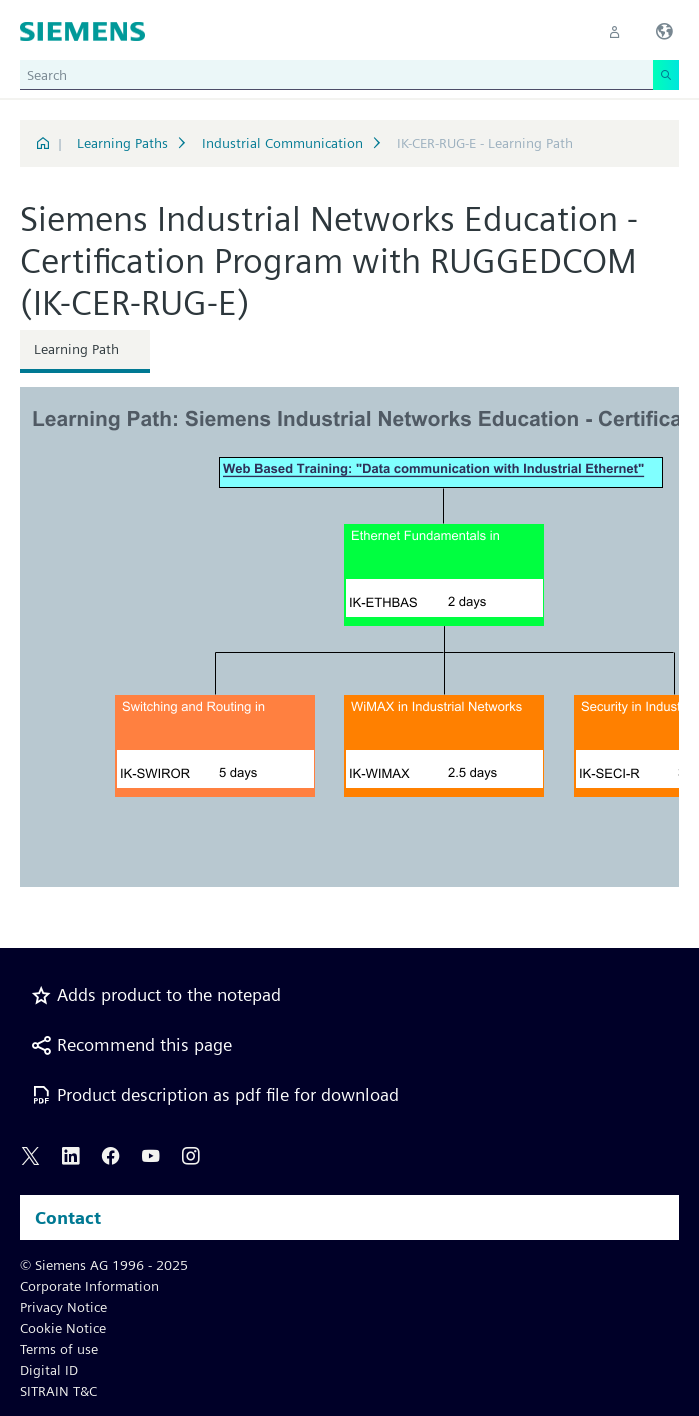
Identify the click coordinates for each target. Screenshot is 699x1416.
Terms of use (59, 1349)
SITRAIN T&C (58, 1391)
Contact (68, 1217)
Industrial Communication (282, 143)
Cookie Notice (63, 1328)
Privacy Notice (63, 1307)
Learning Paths (122, 143)
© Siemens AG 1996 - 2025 (104, 1265)
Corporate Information (89, 1286)
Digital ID (49, 1370)
